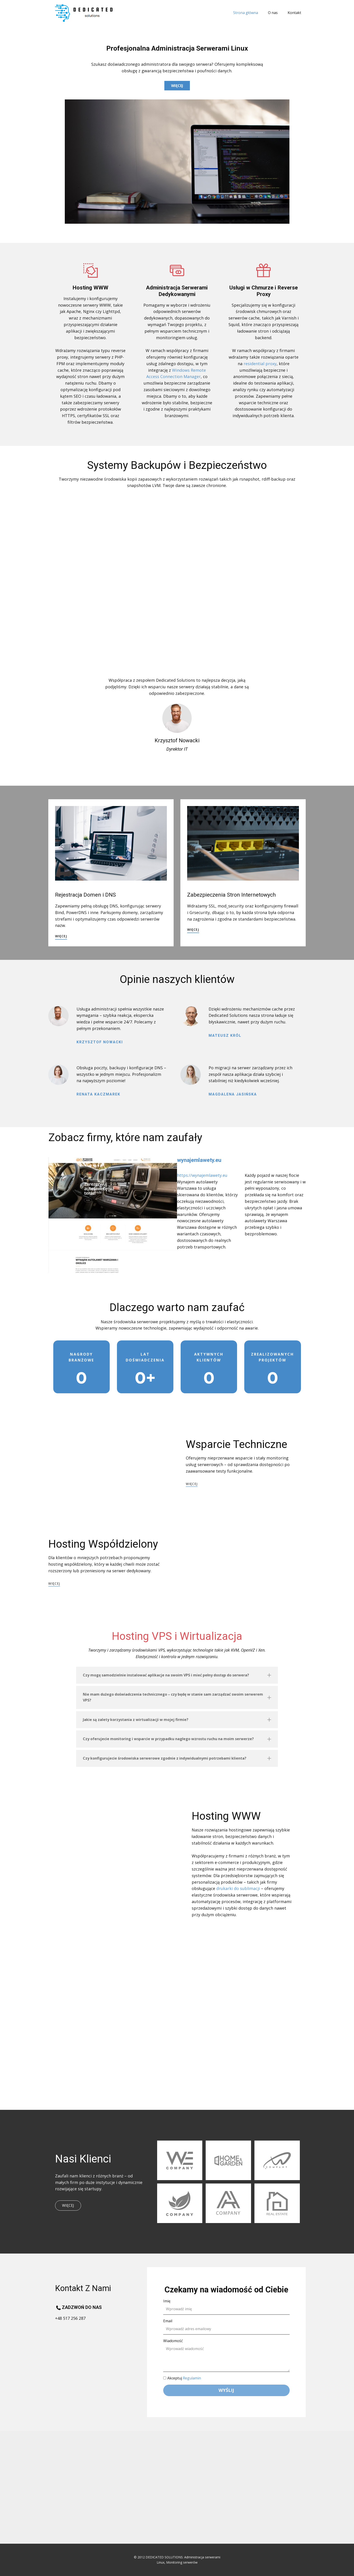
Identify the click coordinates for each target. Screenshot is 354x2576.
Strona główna (245, 12)
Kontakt (294, 12)
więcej (177, 85)
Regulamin (192, 2378)
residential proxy (260, 363)
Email (167, 2320)
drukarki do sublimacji (238, 1888)
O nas (273, 12)
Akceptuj (184, 2378)
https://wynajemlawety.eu (202, 1175)
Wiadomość (173, 2340)
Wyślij (226, 2390)
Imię (166, 2301)
